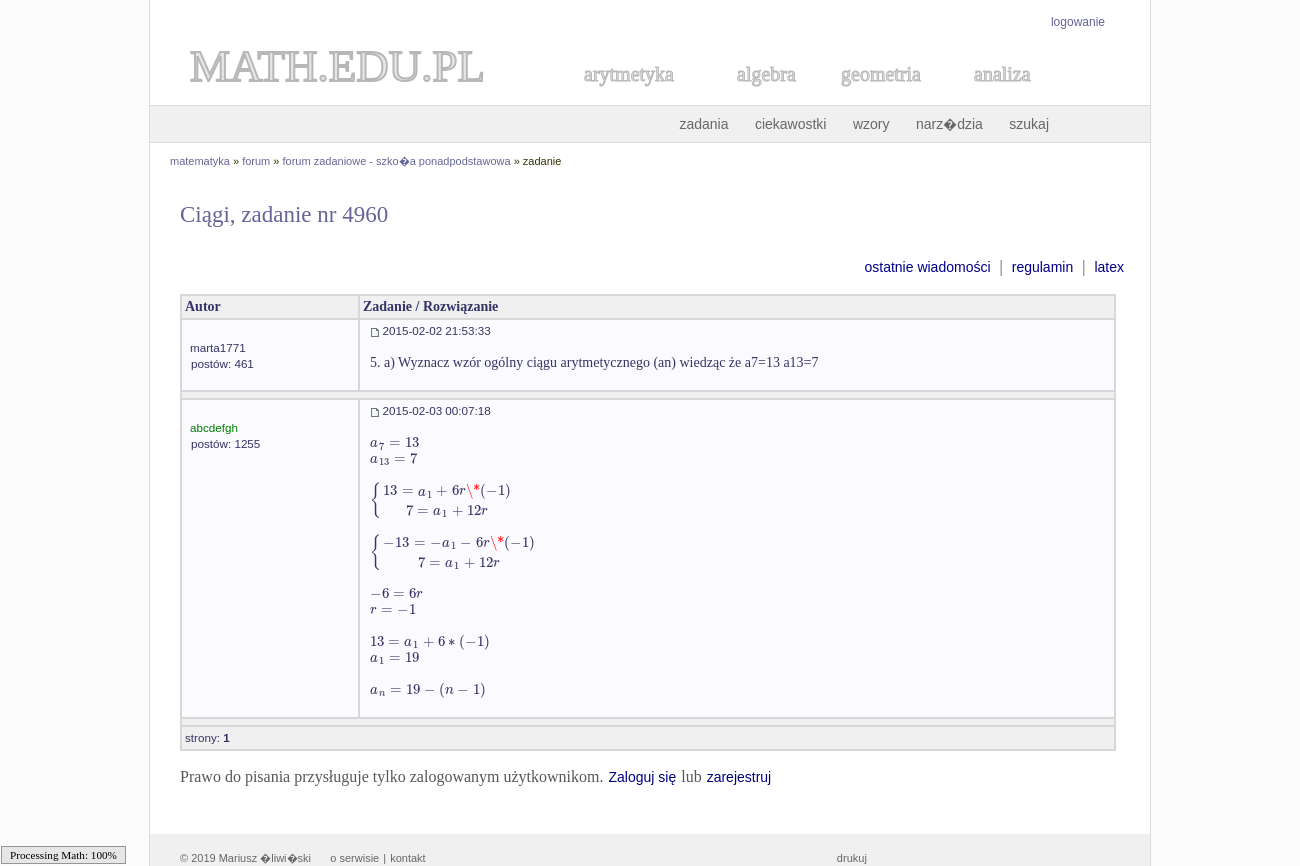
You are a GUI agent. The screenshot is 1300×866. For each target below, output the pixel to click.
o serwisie (354, 858)
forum (256, 161)
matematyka (200, 161)
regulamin (1042, 267)
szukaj (1029, 124)
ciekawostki (791, 124)
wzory (871, 124)
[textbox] (394, 442)
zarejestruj (739, 777)
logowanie (1078, 22)
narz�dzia (949, 124)
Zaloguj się (642, 777)
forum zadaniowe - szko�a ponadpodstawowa (397, 161)
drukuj (852, 858)
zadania (703, 124)
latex (1109, 267)
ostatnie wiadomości (927, 267)
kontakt (407, 858)
